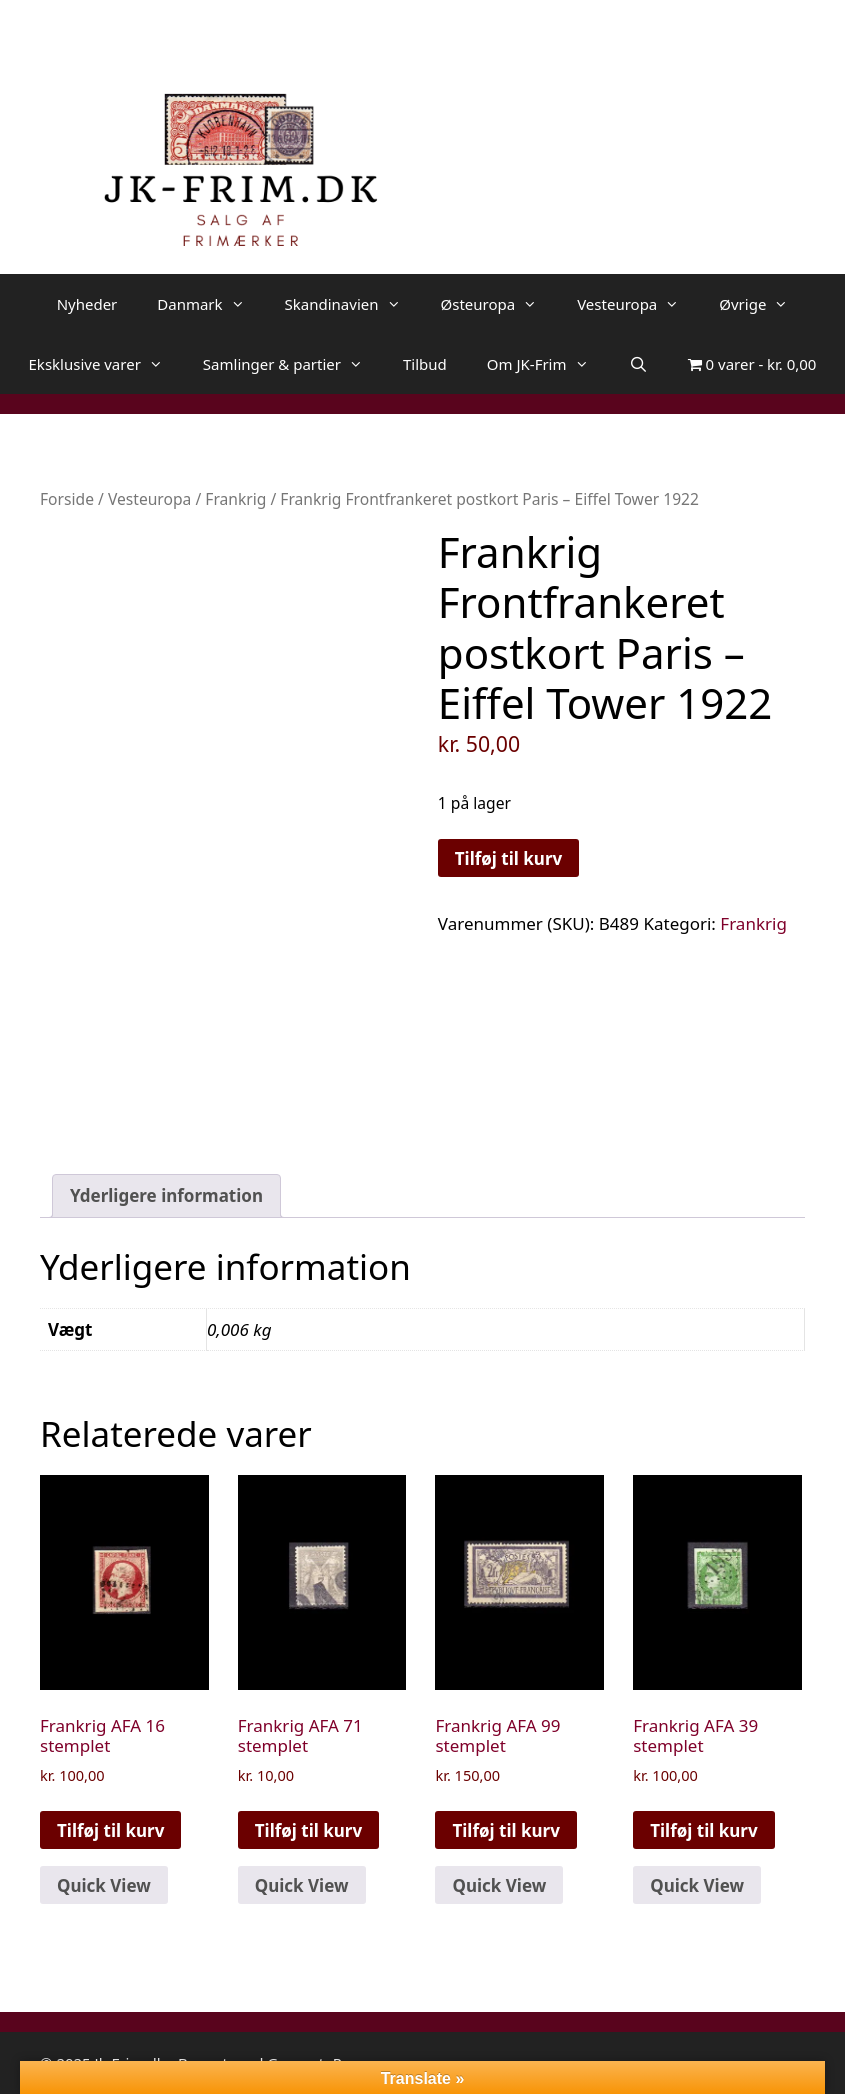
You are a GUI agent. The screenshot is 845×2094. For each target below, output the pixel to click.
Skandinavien (353, 304)
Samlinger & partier (293, 364)
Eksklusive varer (106, 364)
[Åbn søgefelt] (638, 364)
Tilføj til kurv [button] (110, 1830)
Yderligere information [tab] (166, 1195)
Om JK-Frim (548, 364)
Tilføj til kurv (508, 858)
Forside (67, 499)
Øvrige (763, 304)
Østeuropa (499, 304)
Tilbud (425, 364)
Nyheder (87, 304)
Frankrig (235, 499)
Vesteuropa (638, 304)
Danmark (210, 304)
